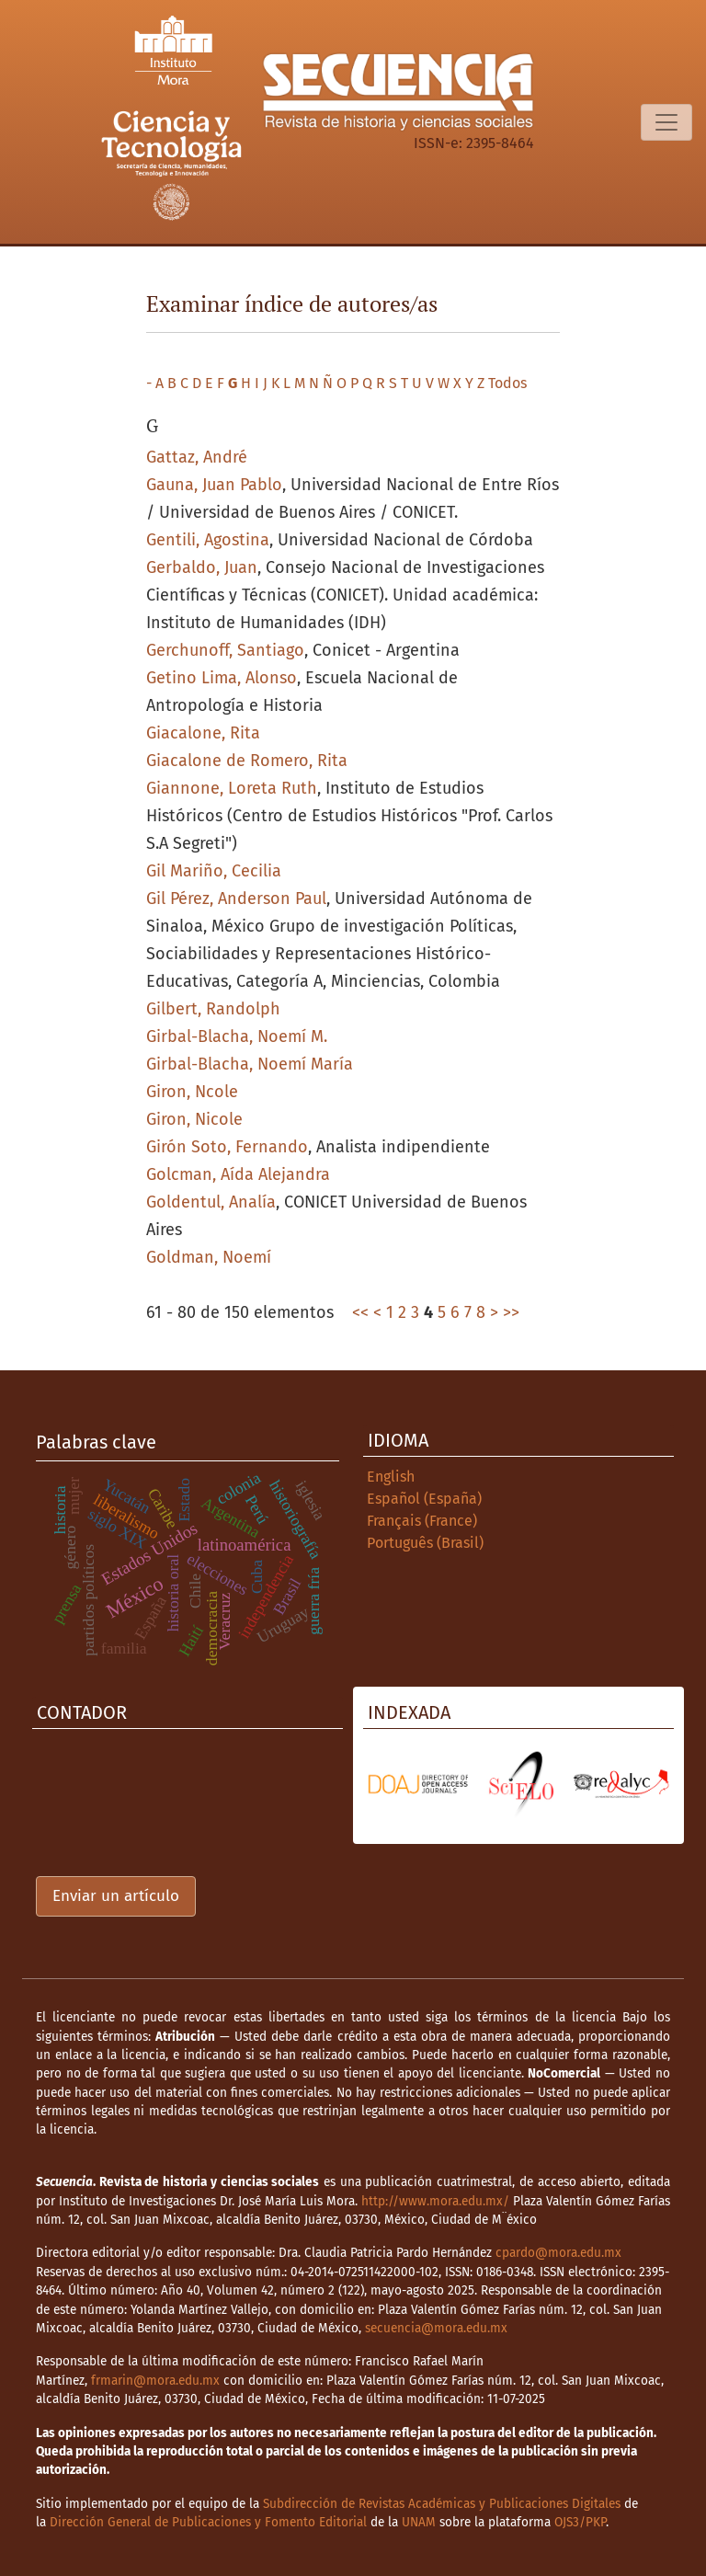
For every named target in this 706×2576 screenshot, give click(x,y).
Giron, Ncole (192, 1092)
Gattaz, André (196, 457)
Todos (507, 383)
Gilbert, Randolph (213, 1009)
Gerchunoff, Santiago (225, 650)
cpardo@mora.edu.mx (558, 2253)
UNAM (419, 2522)
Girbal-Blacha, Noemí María (249, 1064)
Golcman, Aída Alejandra (238, 1174)
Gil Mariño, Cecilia (213, 871)
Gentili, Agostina (207, 540)
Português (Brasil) (425, 1542)
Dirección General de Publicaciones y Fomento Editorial (208, 2522)
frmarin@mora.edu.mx (155, 2380)
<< (360, 1312)
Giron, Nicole (194, 1119)
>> (511, 1312)
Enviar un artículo (115, 1896)
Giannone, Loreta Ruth (231, 788)
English (391, 1476)
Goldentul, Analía (211, 1202)
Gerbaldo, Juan (201, 567)
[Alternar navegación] (666, 122)
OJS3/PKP (580, 2522)
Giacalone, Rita (203, 733)
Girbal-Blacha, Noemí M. (236, 1036)
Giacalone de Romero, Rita (246, 760)
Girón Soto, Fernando (227, 1147)
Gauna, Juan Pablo (214, 485)
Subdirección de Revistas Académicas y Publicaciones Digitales (442, 2504)
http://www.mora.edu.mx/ (435, 2201)
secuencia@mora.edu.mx (436, 2328)
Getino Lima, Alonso (221, 678)
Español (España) (424, 1498)
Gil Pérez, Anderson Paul (236, 898)
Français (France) (422, 1520)
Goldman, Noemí (208, 1257)
